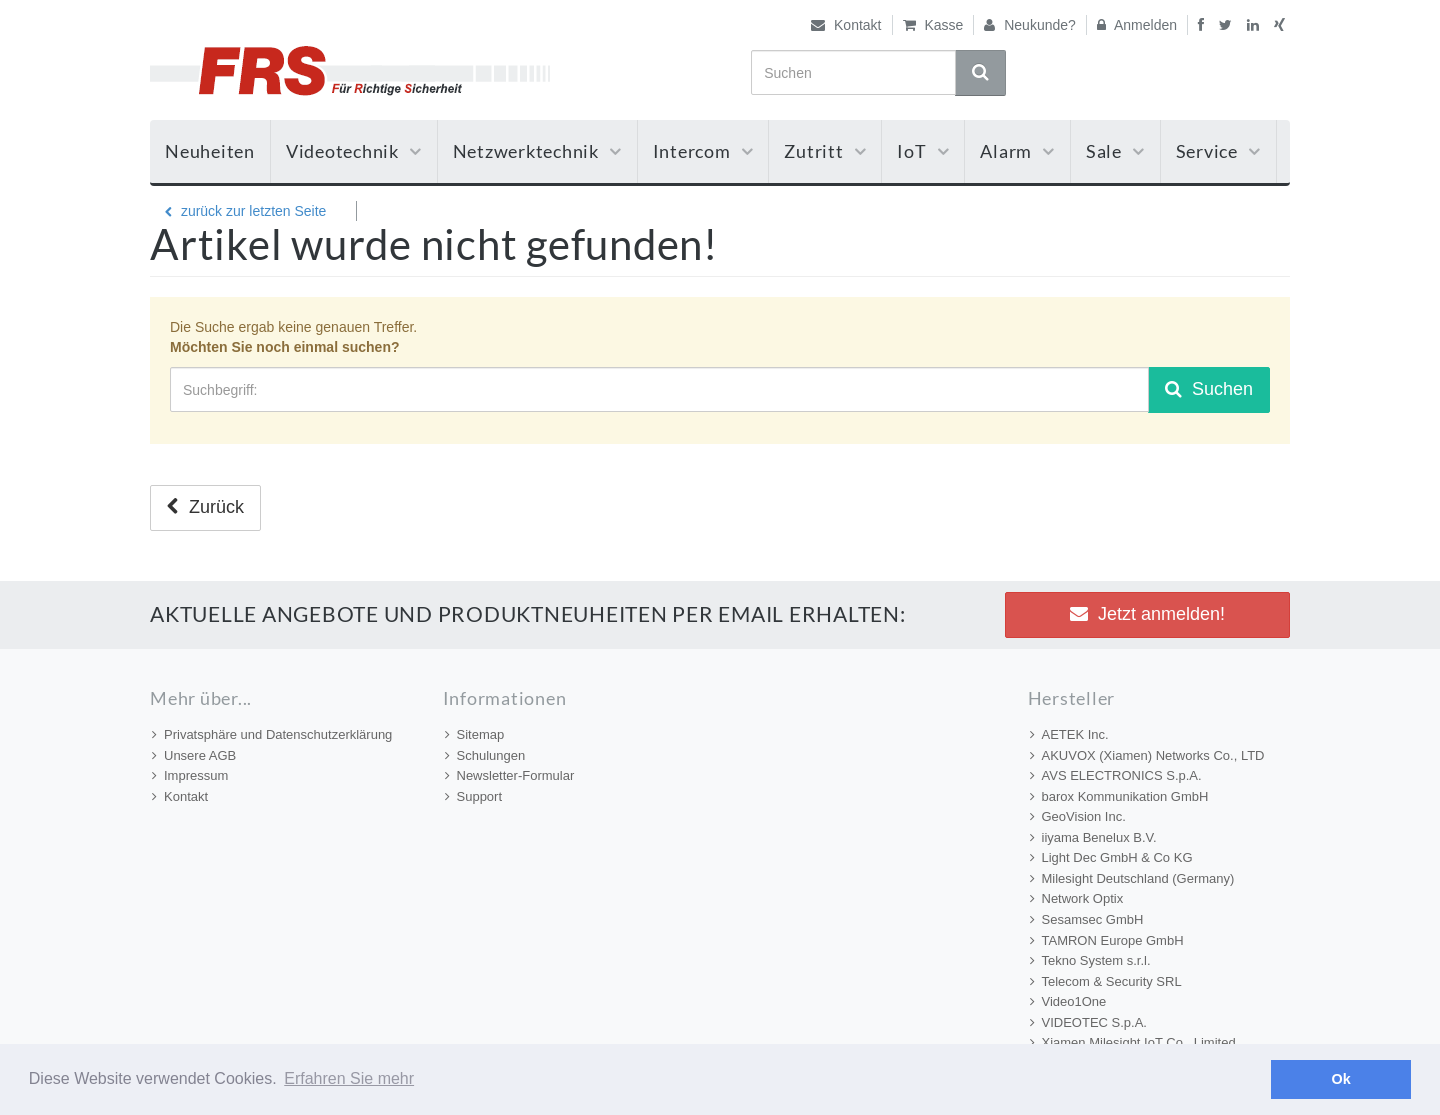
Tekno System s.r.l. (1090, 960)
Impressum (190, 775)
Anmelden (1137, 25)
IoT (923, 151)
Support (474, 796)
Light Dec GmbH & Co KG (1111, 857)
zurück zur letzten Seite (245, 211)
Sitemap (475, 734)
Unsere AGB (194, 755)
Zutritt (825, 151)
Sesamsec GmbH (1087, 919)
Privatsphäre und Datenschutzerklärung (272, 734)
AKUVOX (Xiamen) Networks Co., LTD (1147, 755)
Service (1218, 151)
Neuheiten (210, 151)
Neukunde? (1030, 25)
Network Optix (1077, 898)
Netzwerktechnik (537, 151)
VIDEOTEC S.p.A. (1088, 1022)
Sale (1115, 151)
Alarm (1017, 151)
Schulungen (485, 755)
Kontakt (846, 25)
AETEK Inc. (1069, 734)
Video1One (1068, 1001)
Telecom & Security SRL (1106, 981)
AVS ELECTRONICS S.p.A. (1116, 775)
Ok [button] (1341, 1079)
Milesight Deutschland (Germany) (1132, 878)
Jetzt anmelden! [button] (1147, 614)
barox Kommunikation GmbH (1119, 796)
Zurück (205, 507)
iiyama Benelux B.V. (1093, 837)
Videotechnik (354, 151)
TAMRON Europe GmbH (1107, 940)
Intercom (703, 151)
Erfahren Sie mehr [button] (349, 1078)
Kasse (933, 25)
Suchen (1209, 389)
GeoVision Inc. (1078, 816)
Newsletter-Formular (510, 775)
